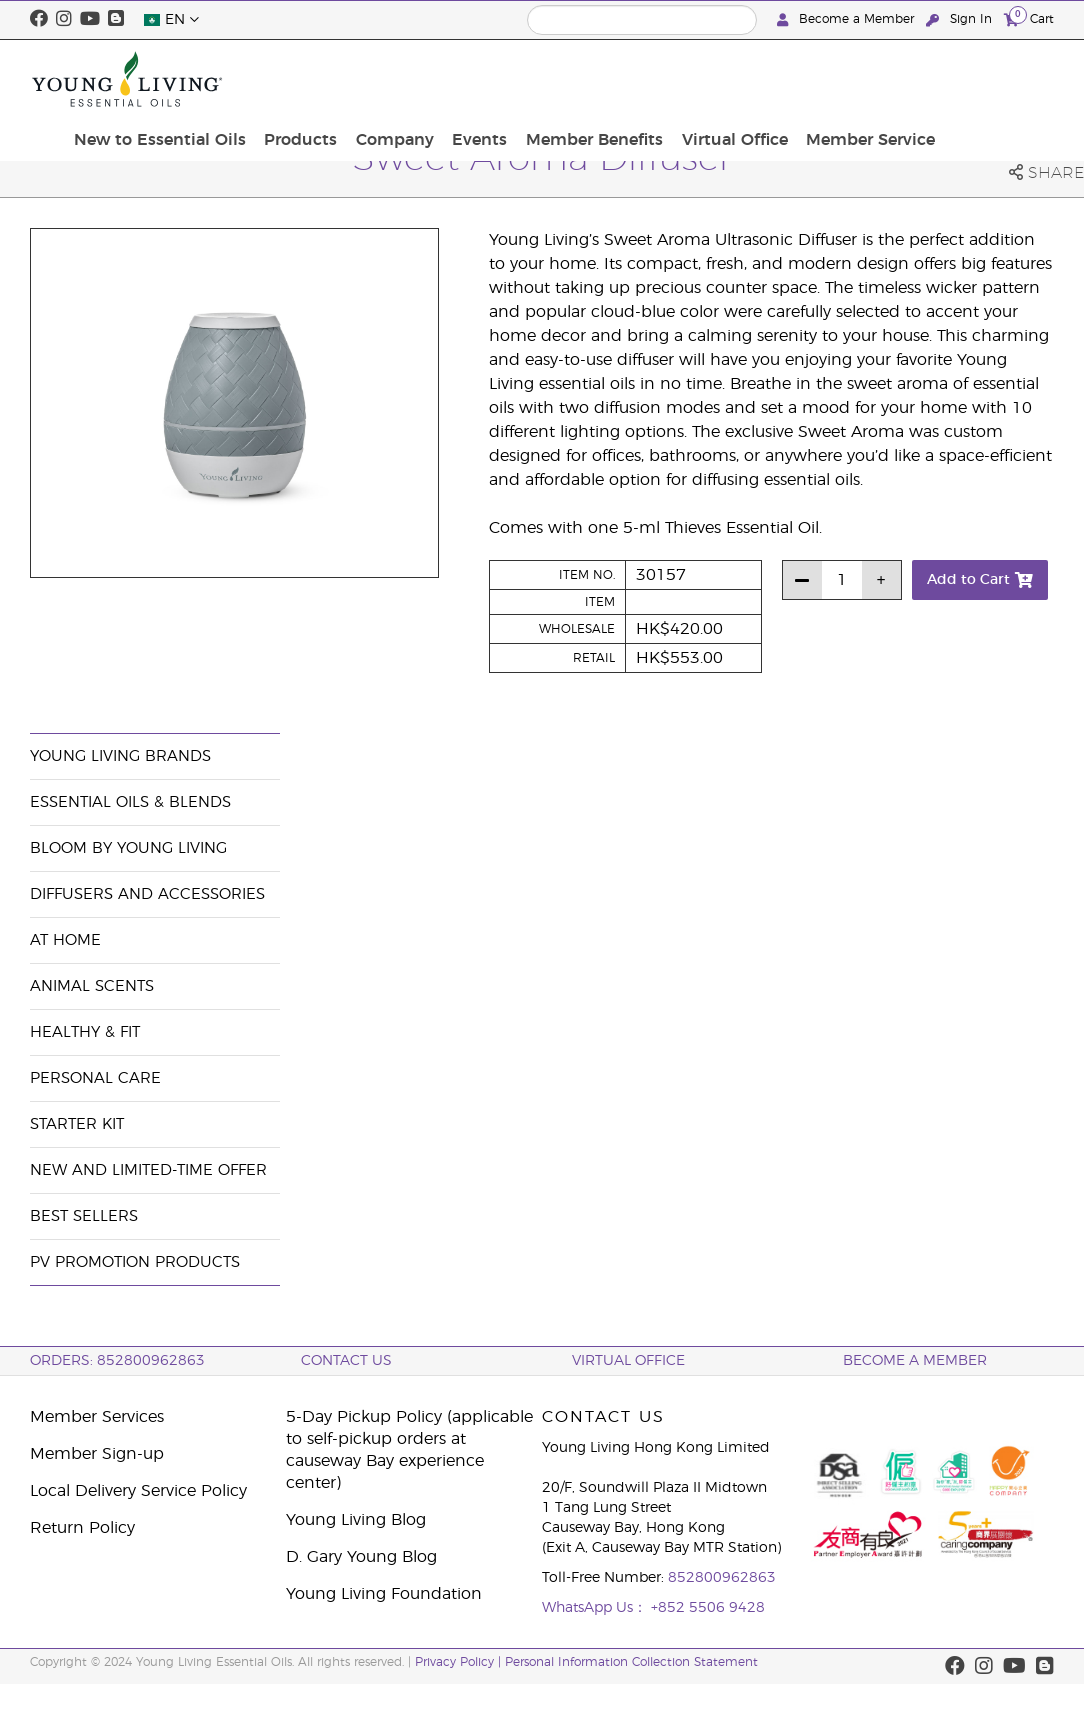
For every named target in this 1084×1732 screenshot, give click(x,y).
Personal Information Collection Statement (631, 1662)
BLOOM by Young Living (128, 848)
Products (449, 68)
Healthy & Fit (85, 1032)
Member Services (97, 1417)
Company (537, 68)
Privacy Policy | (460, 1662)
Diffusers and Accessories (147, 894)
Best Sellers (84, 1216)
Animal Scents (92, 986)
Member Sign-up (97, 1454)
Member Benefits (722, 79)
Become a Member (847, 19)
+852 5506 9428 (708, 1608)
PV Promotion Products (135, 1262)
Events (615, 68)
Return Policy (82, 1528)
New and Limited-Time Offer (148, 1170)
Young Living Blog (356, 1520)
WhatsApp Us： (596, 1608)
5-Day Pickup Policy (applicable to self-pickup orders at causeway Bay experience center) (409, 1450)
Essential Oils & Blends (130, 802)
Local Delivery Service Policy (138, 1491)
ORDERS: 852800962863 (117, 1361)
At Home (65, 940)
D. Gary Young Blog (361, 1557)
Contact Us (346, 1361)
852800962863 (722, 1578)
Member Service (983, 79)
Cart (1029, 18)
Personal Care (95, 1078)
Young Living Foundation (384, 1594)
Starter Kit (77, 1124)
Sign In (961, 19)
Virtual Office (855, 79)
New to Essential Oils (315, 79)
